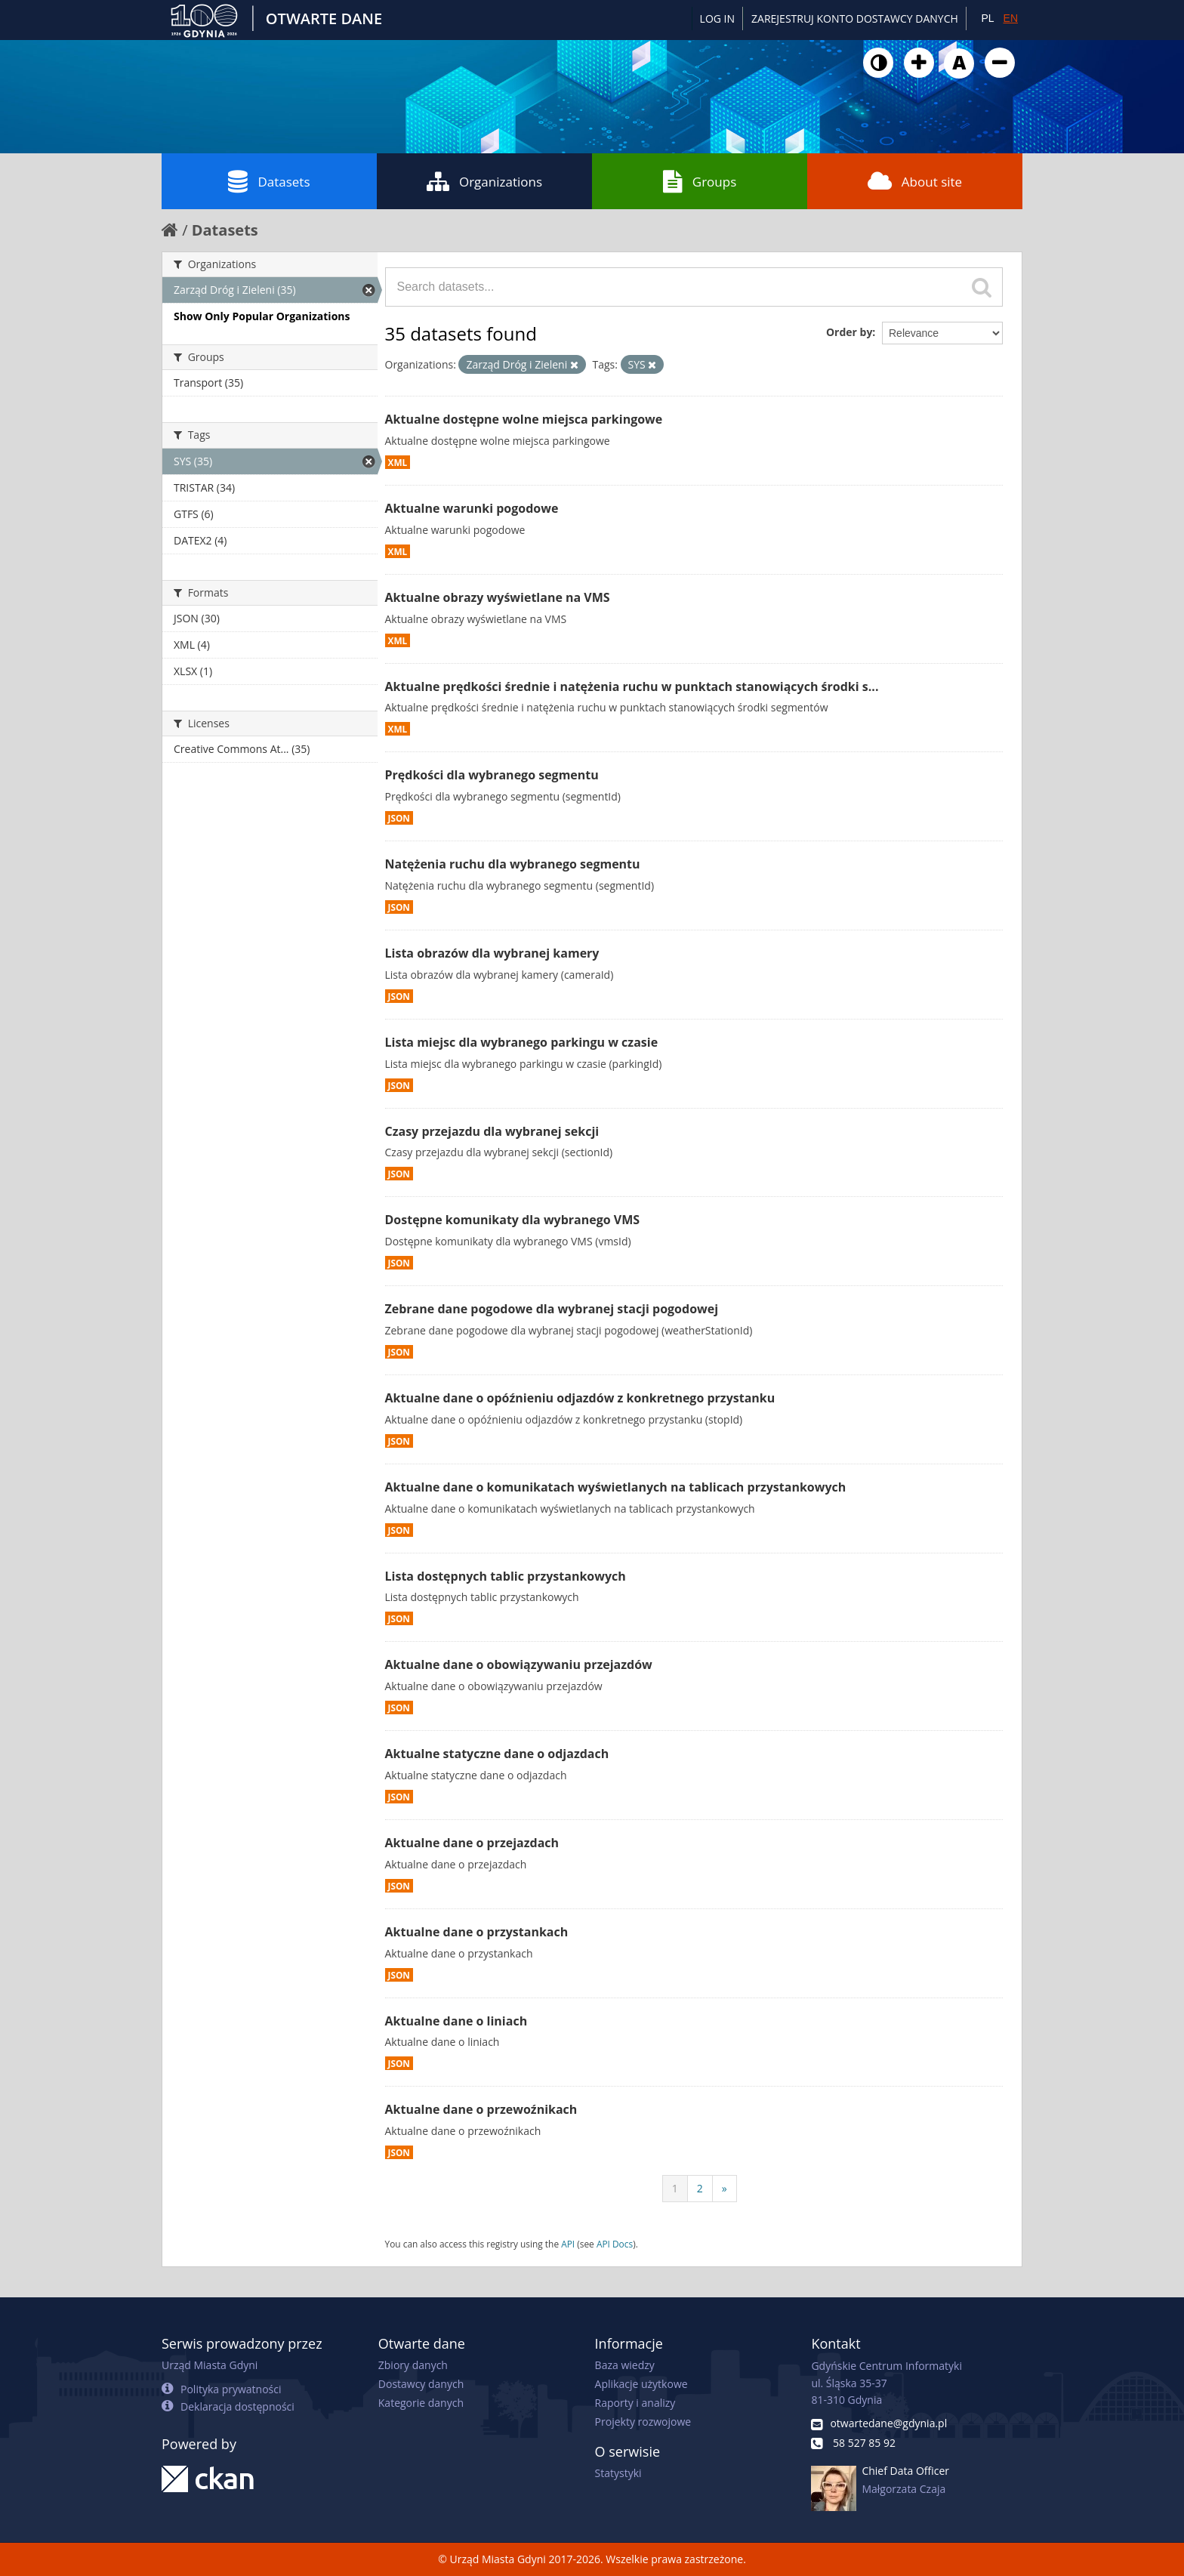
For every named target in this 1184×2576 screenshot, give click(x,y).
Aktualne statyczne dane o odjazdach (497, 1753)
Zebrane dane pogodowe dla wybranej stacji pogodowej (552, 1308)
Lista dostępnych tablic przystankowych (505, 1576)
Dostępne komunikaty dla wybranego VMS (512, 1219)
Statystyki (618, 2473)
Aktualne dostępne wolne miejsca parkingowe (524, 419)
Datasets (269, 181)
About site (915, 181)
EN (1011, 18)
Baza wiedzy (625, 2365)
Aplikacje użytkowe (641, 2384)
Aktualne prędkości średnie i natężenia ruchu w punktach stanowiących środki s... (632, 686)
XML (398, 462)
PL (987, 18)
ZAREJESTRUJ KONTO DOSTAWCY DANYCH (854, 18)
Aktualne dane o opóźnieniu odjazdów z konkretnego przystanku (580, 1398)
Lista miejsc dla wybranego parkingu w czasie (521, 1042)
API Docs (615, 2244)
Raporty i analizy (635, 2403)
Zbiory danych (413, 2365)
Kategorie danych (421, 2403)
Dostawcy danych (421, 2384)
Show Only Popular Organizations (262, 316)
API (568, 2244)
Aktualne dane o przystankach (477, 1932)
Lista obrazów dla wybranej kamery (492, 953)
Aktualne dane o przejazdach (472, 1842)
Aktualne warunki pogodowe (472, 508)
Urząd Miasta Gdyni (209, 2365)
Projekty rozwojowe (643, 2421)
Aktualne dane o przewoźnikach (481, 2109)
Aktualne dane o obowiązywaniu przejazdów (518, 1664)
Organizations (484, 181)
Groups (699, 181)
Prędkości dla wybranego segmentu (492, 775)
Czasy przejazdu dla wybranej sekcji (492, 1131)
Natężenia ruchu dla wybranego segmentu (512, 864)
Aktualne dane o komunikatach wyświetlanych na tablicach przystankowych (615, 1487)
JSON (399, 818)
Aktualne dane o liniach (456, 2021)
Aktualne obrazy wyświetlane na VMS (497, 597)
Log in (717, 18)
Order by (849, 332)
